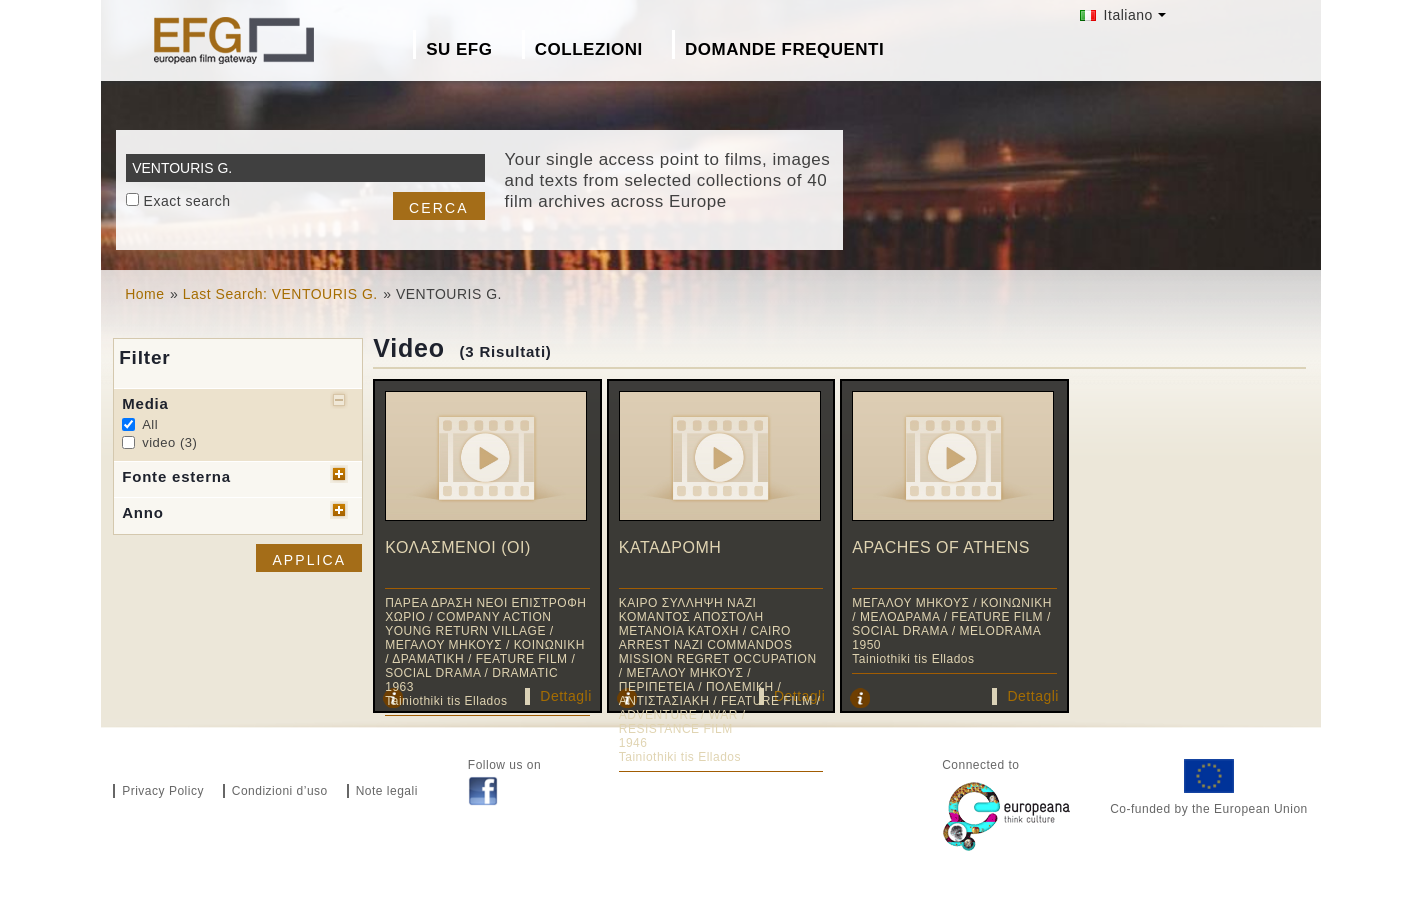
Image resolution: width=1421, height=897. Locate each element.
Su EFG (459, 49)
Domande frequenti (784, 49)
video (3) (169, 442)
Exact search (187, 201)
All (150, 424)
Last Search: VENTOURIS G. (280, 294)
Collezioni (589, 49)
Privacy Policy (163, 791)
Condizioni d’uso (280, 791)
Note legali (387, 791)
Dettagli (565, 696)
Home (144, 294)
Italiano (1116, 15)
